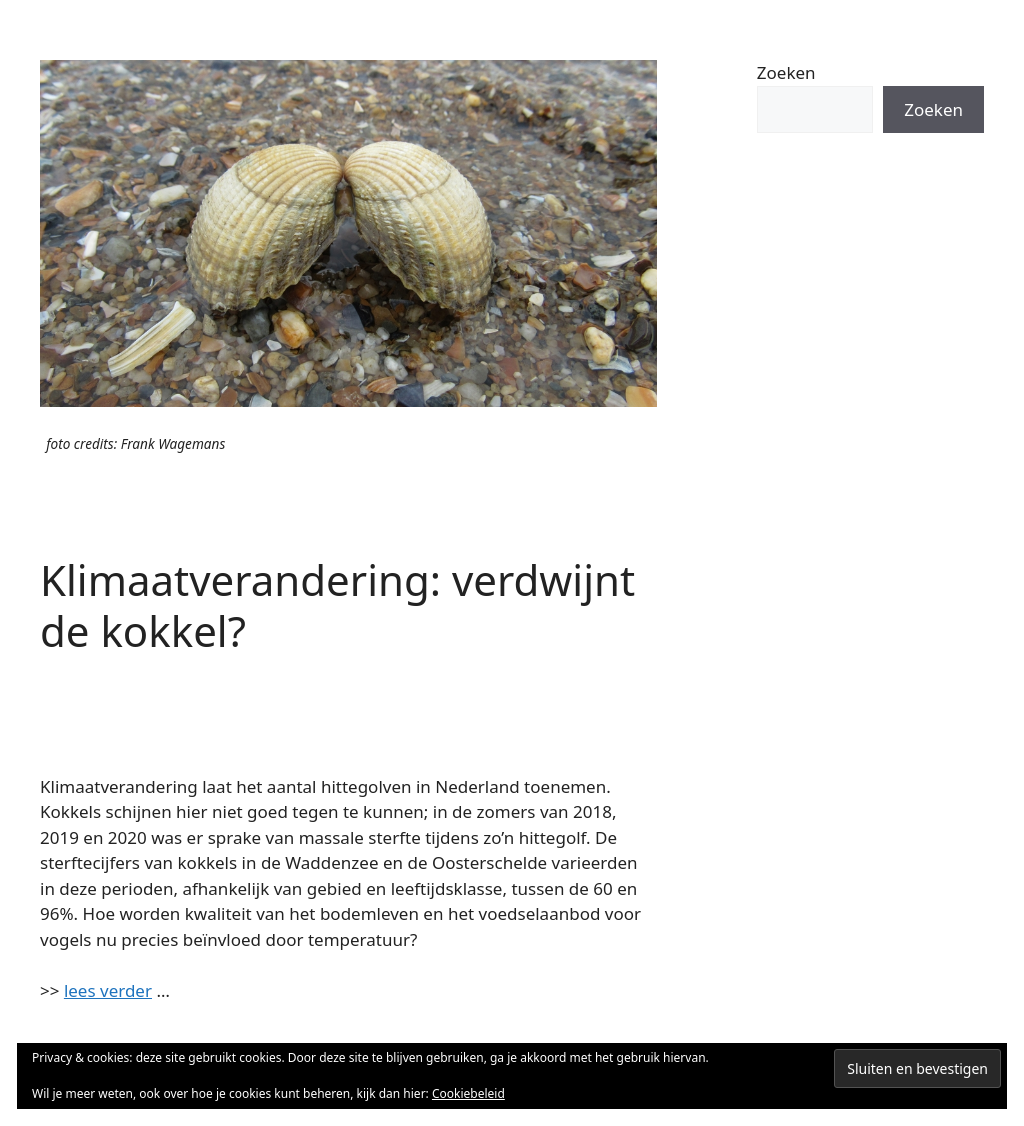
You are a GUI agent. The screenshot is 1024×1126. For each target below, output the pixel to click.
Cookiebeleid (468, 1093)
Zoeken (786, 72)
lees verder (108, 990)
